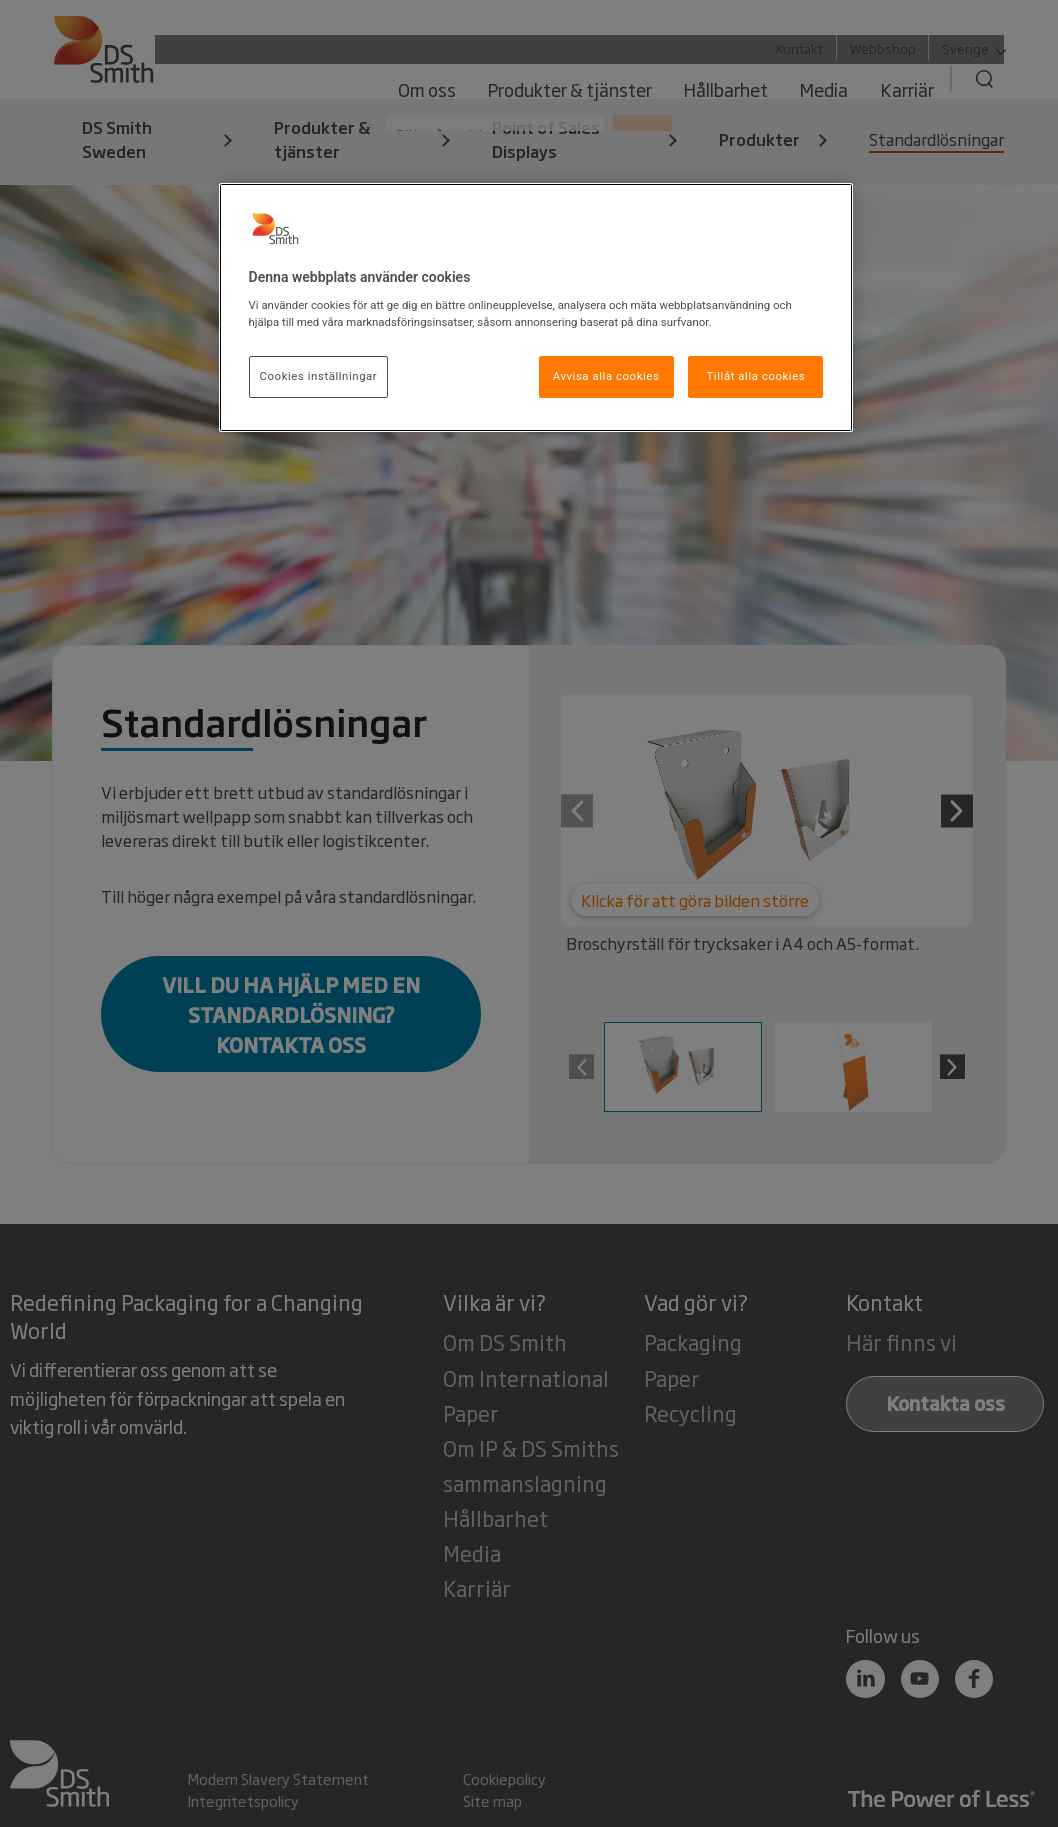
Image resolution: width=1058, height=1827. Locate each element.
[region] (536, 308)
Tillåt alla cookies (756, 376)
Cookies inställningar (319, 376)
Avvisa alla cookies (606, 376)
